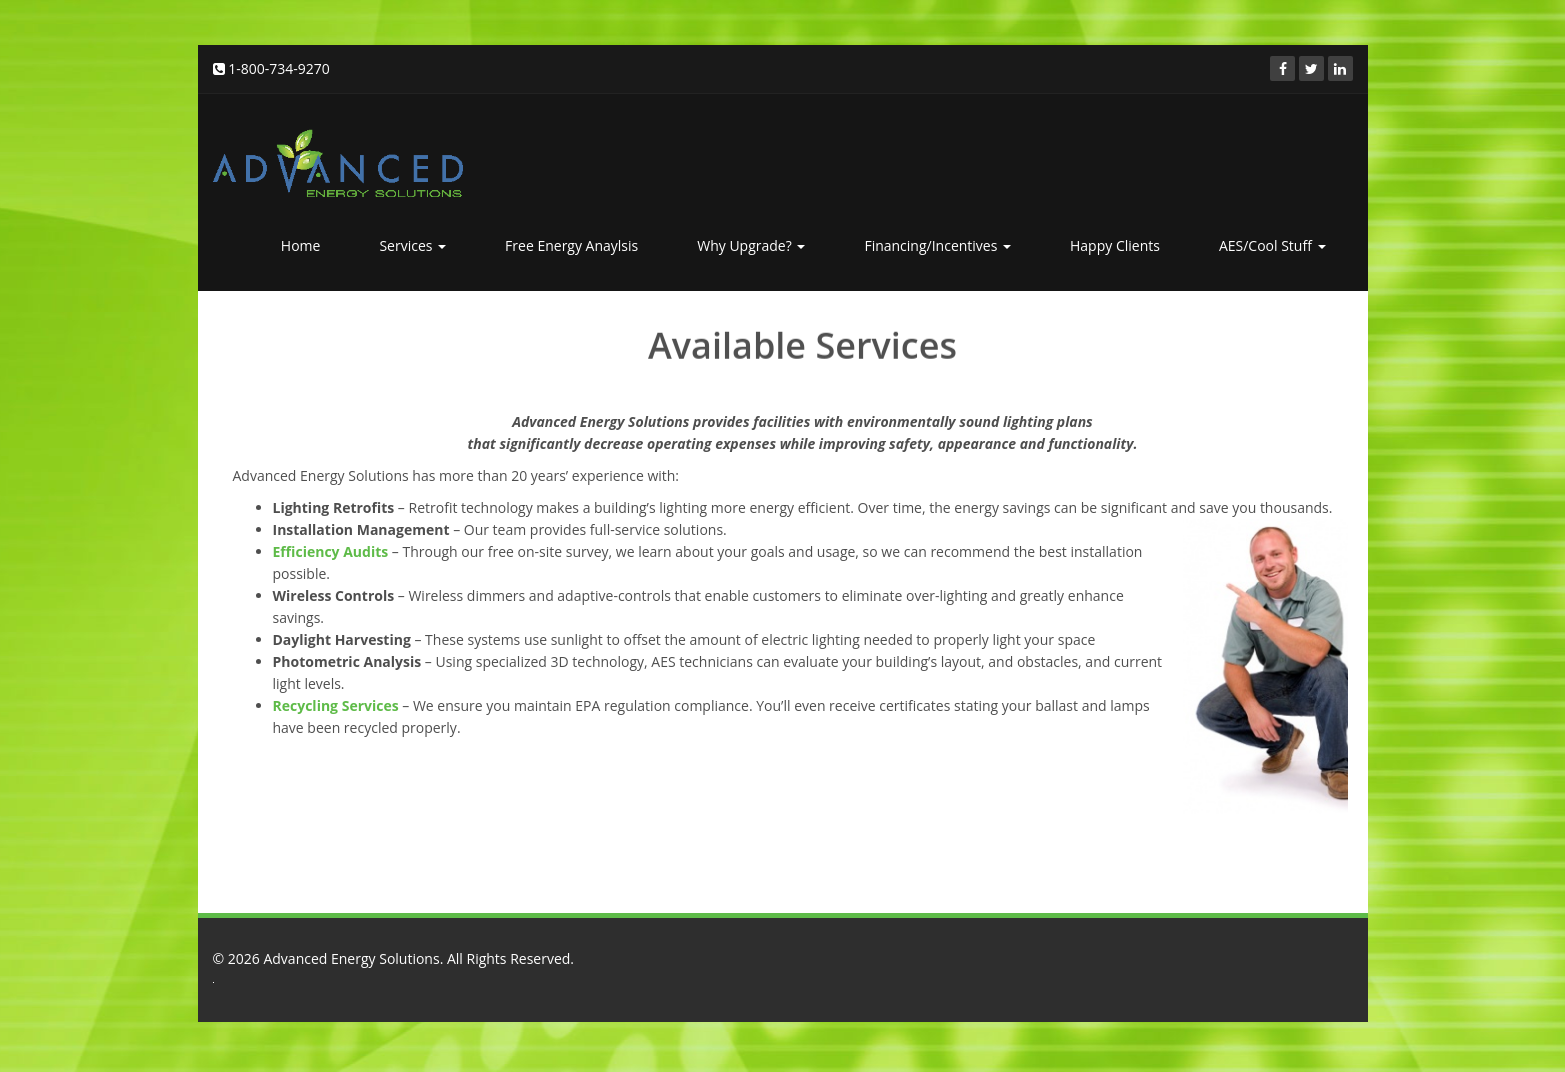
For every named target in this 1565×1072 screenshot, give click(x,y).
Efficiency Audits (331, 551)
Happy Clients (1115, 245)
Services (412, 245)
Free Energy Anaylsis (571, 245)
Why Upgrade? (751, 245)
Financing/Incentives (937, 245)
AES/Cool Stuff (1272, 245)
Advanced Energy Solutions (351, 958)
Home (301, 245)
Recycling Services (336, 705)
